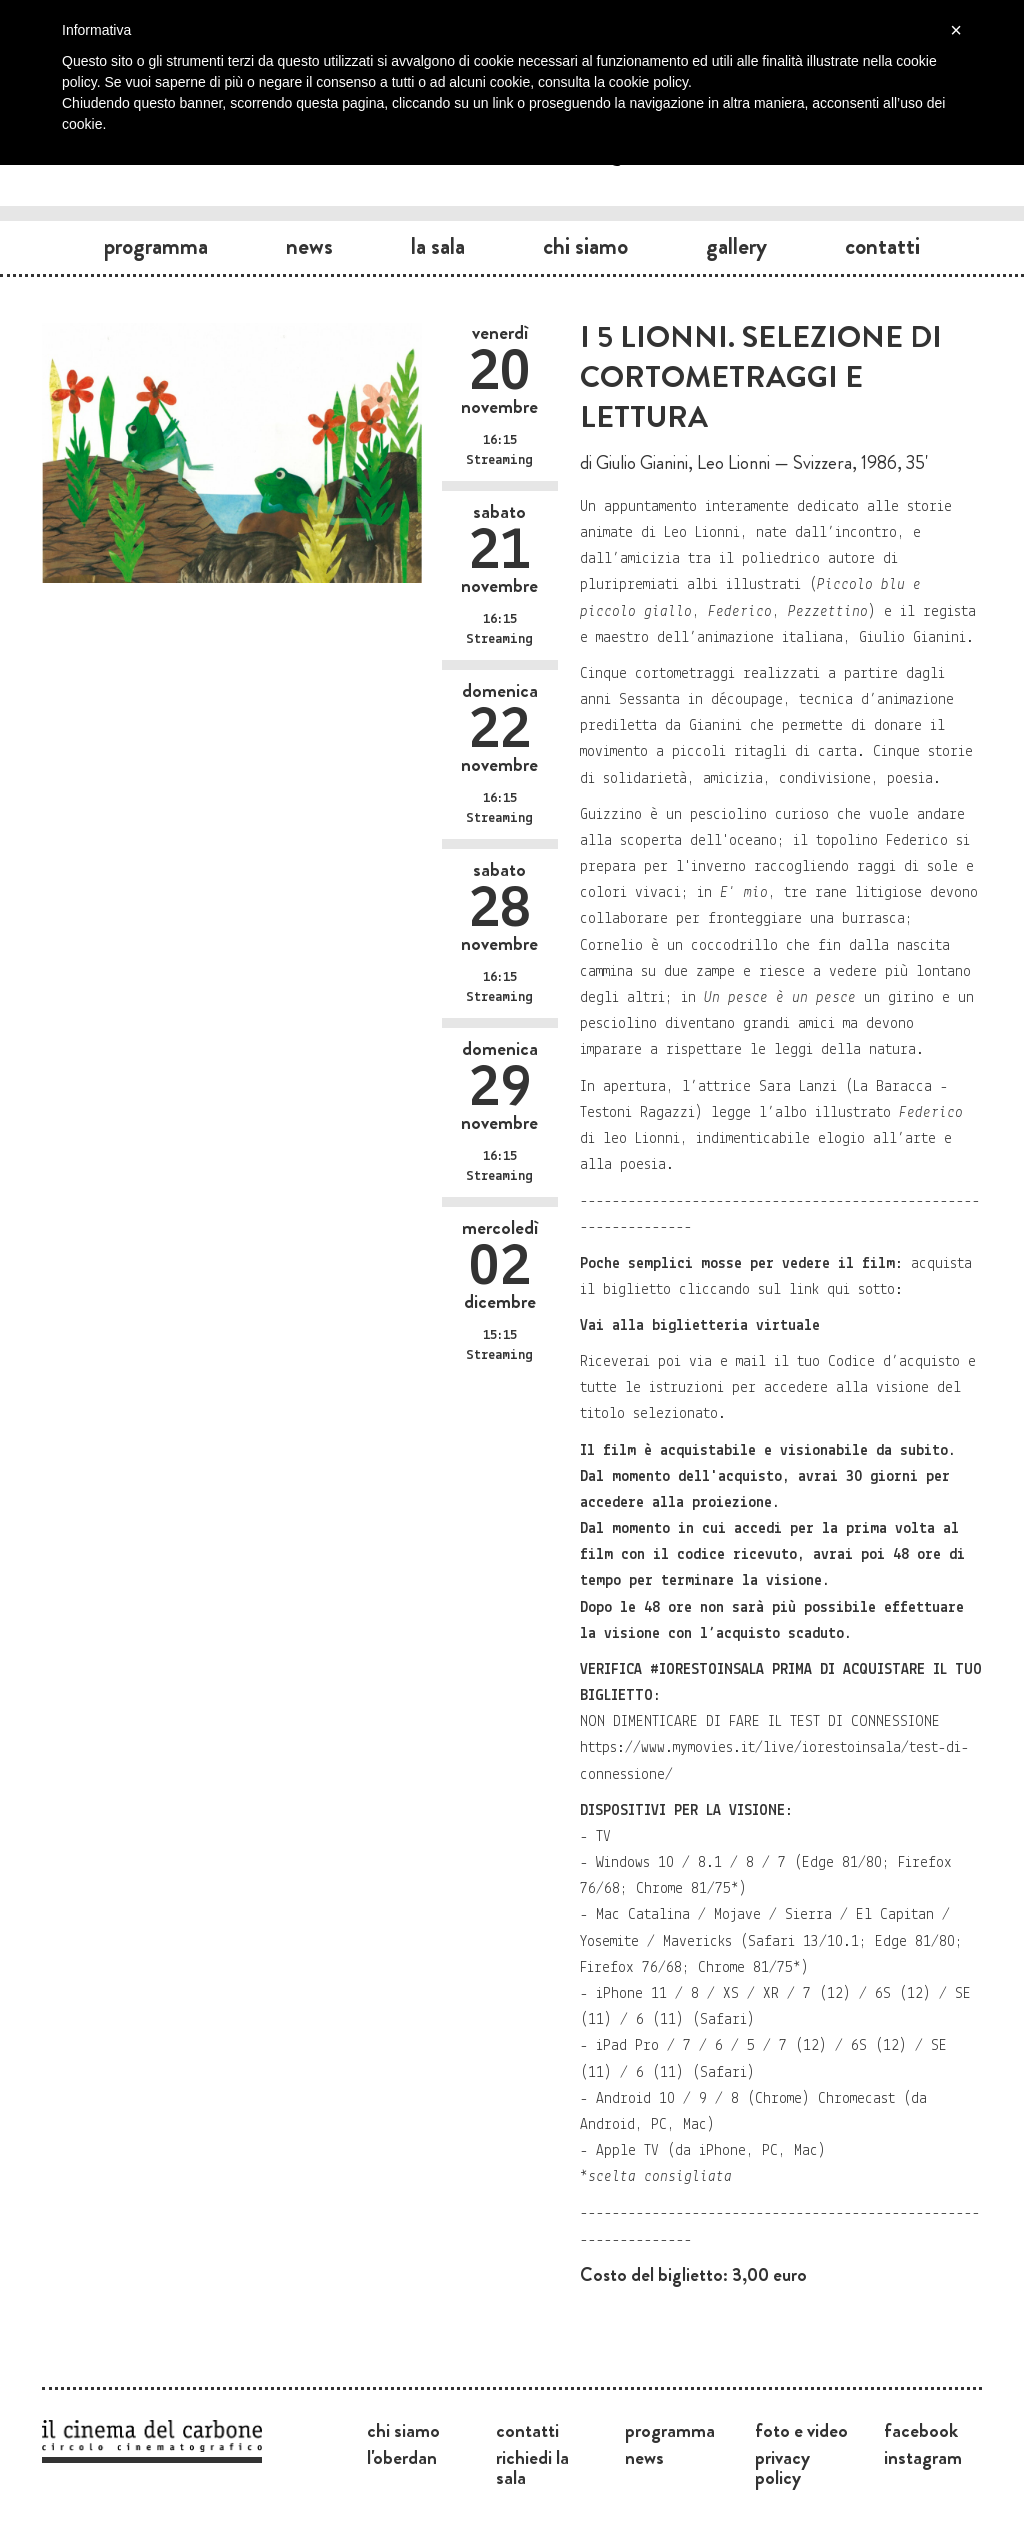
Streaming (499, 460)
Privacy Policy (782, 2467)
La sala (438, 246)
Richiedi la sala (532, 2467)
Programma (156, 246)
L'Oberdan (402, 2457)
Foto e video (801, 2430)
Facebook (921, 2430)
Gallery (736, 246)
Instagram (923, 2457)
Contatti (882, 246)
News (309, 246)
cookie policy (648, 82)
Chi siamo (585, 246)
